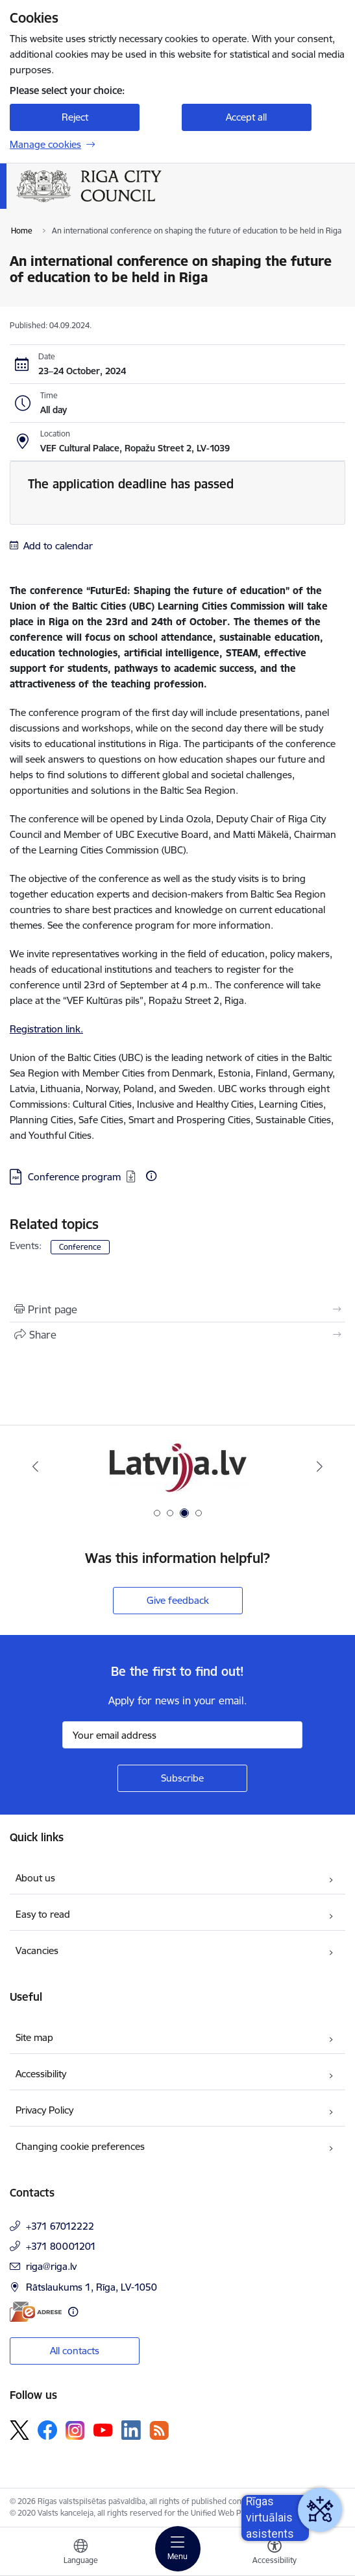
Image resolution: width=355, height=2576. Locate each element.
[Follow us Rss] (159, 2430)
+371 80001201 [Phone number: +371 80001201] (61, 2246)
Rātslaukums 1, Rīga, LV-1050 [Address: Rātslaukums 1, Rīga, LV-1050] (91, 2287)
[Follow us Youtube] (103, 2429)
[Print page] (177, 1309)
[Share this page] (177, 1334)
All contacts (74, 2350)
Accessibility (41, 2074)
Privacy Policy (44, 2110)
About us (35, 1878)
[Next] (320, 1466)
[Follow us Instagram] (75, 2430)
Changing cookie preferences (80, 2146)
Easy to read (43, 1914)
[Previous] (35, 1466)
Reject (75, 117)
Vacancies (37, 1950)
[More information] (151, 1176)
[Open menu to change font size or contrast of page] (274, 2553)
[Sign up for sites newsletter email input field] (182, 1734)
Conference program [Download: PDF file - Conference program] (74, 1177)
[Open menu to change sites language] (80, 2553)
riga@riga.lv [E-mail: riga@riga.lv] (51, 2266)
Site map (34, 2037)
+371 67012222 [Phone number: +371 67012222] (60, 2226)
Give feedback (178, 1600)
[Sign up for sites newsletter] (182, 1778)
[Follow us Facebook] (47, 2430)
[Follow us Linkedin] (131, 2430)
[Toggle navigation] (178, 2548)
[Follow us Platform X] (19, 2430)
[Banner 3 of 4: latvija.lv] (177, 1467)
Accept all (246, 117)
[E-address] (36, 2311)
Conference (80, 1247)
